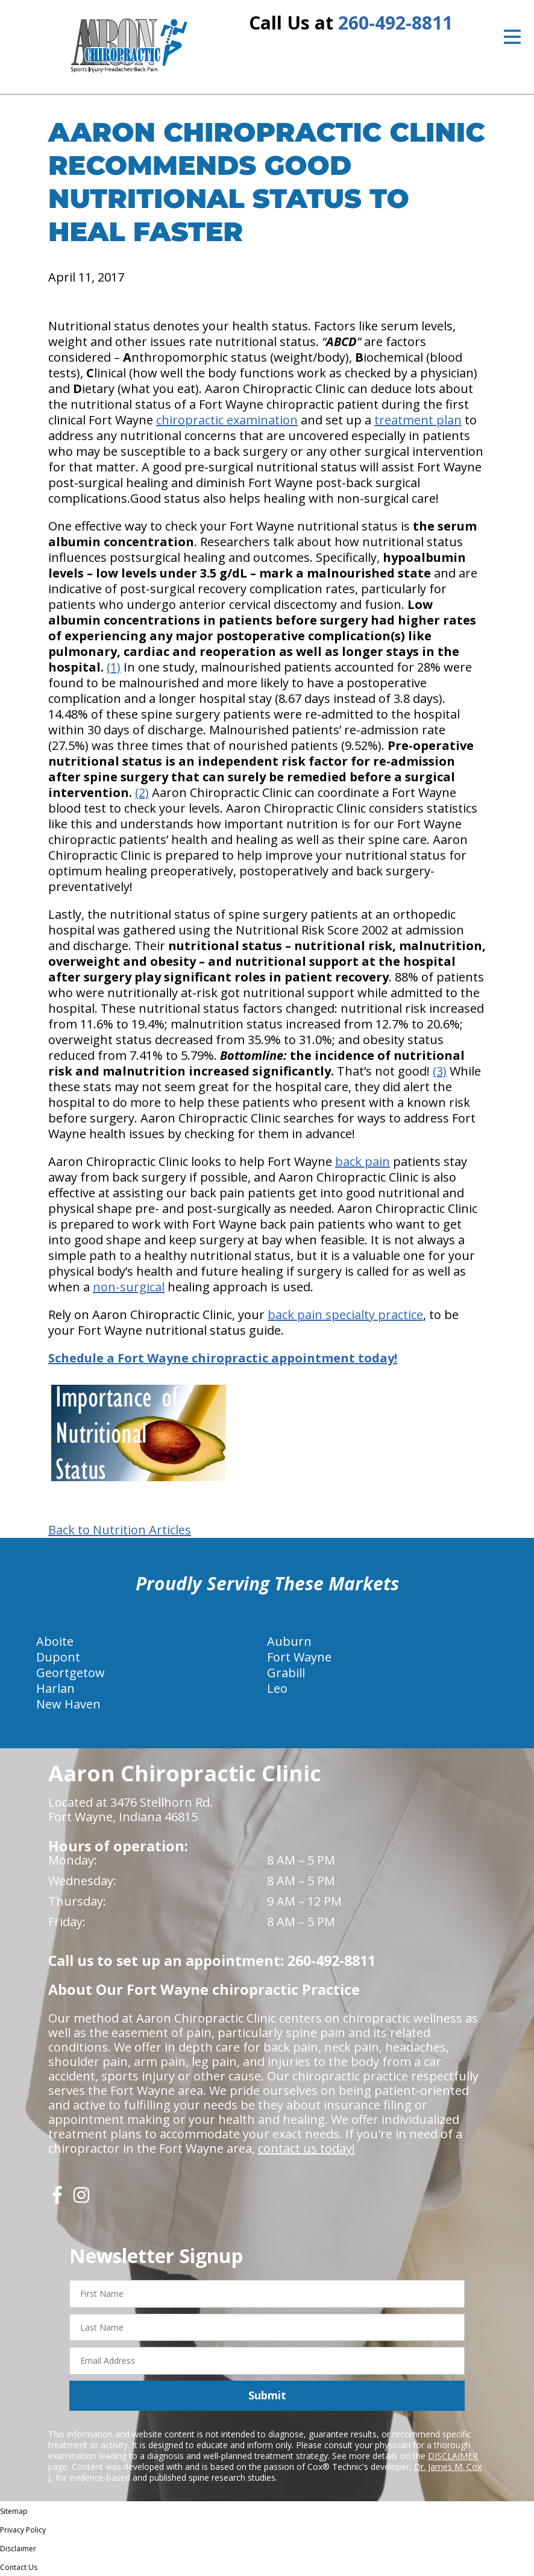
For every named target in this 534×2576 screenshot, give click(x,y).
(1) (114, 667)
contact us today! (306, 2148)
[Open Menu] (512, 36)
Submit (267, 2395)
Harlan (55, 1688)
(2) (142, 792)
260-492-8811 (395, 22)
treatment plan (418, 420)
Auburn (289, 1641)
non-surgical (129, 1287)
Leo (277, 1688)
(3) (440, 1071)
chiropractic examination (227, 420)
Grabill (286, 1672)
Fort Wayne (299, 1657)
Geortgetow (70, 1672)
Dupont (58, 1657)
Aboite (55, 1641)
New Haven (68, 1704)
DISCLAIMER (453, 2455)
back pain (362, 1161)
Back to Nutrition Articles (119, 1530)
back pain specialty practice (345, 1314)
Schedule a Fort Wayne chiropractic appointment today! (222, 1358)
